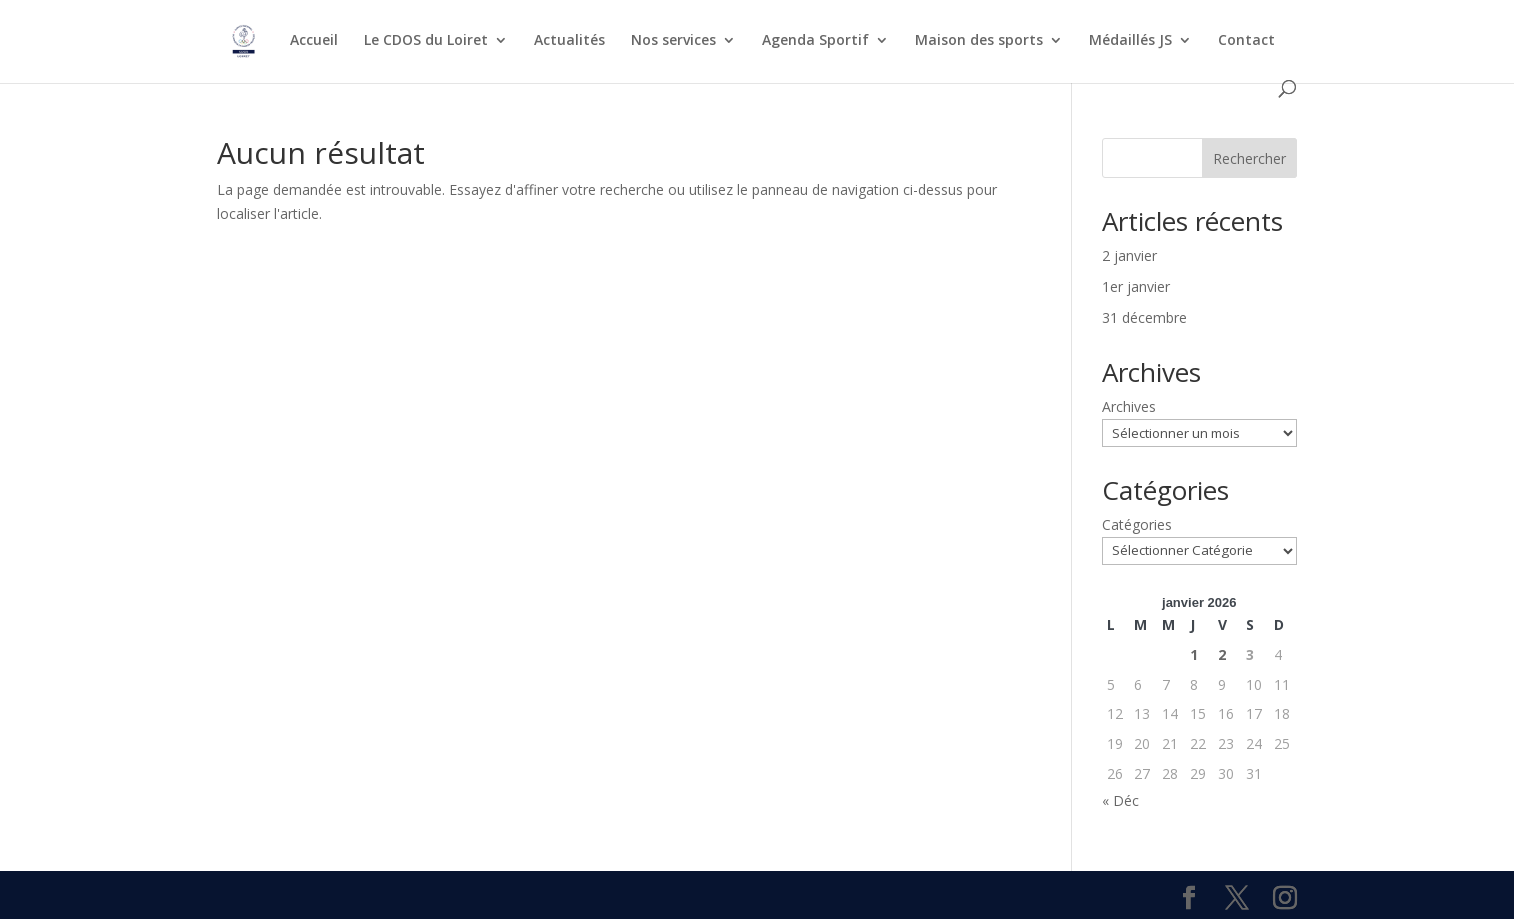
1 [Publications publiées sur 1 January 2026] (1194, 654)
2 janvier (1129, 255)
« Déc (1120, 800)
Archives (1129, 406)
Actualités (569, 41)
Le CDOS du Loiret (426, 41)
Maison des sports (979, 41)
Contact (1246, 41)
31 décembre (1144, 317)
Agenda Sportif (815, 41)
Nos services (673, 41)
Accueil (314, 41)
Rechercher (1249, 158)
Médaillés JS (1130, 41)
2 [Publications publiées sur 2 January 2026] (1222, 654)
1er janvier (1136, 286)
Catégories (1137, 524)
